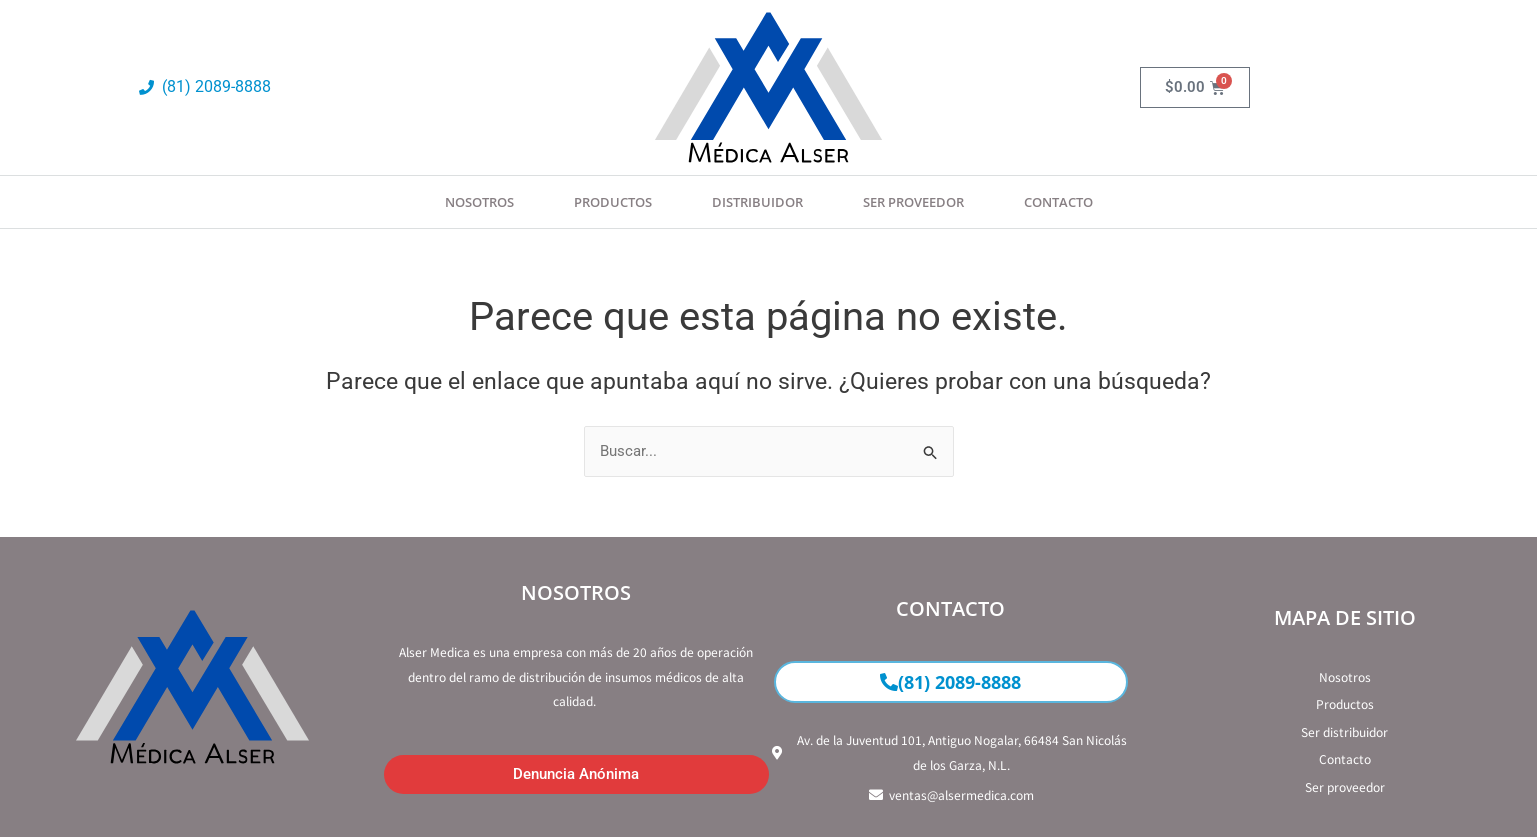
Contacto (1058, 202)
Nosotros (479, 202)
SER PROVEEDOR (913, 202)
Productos (613, 202)
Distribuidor (757, 202)
